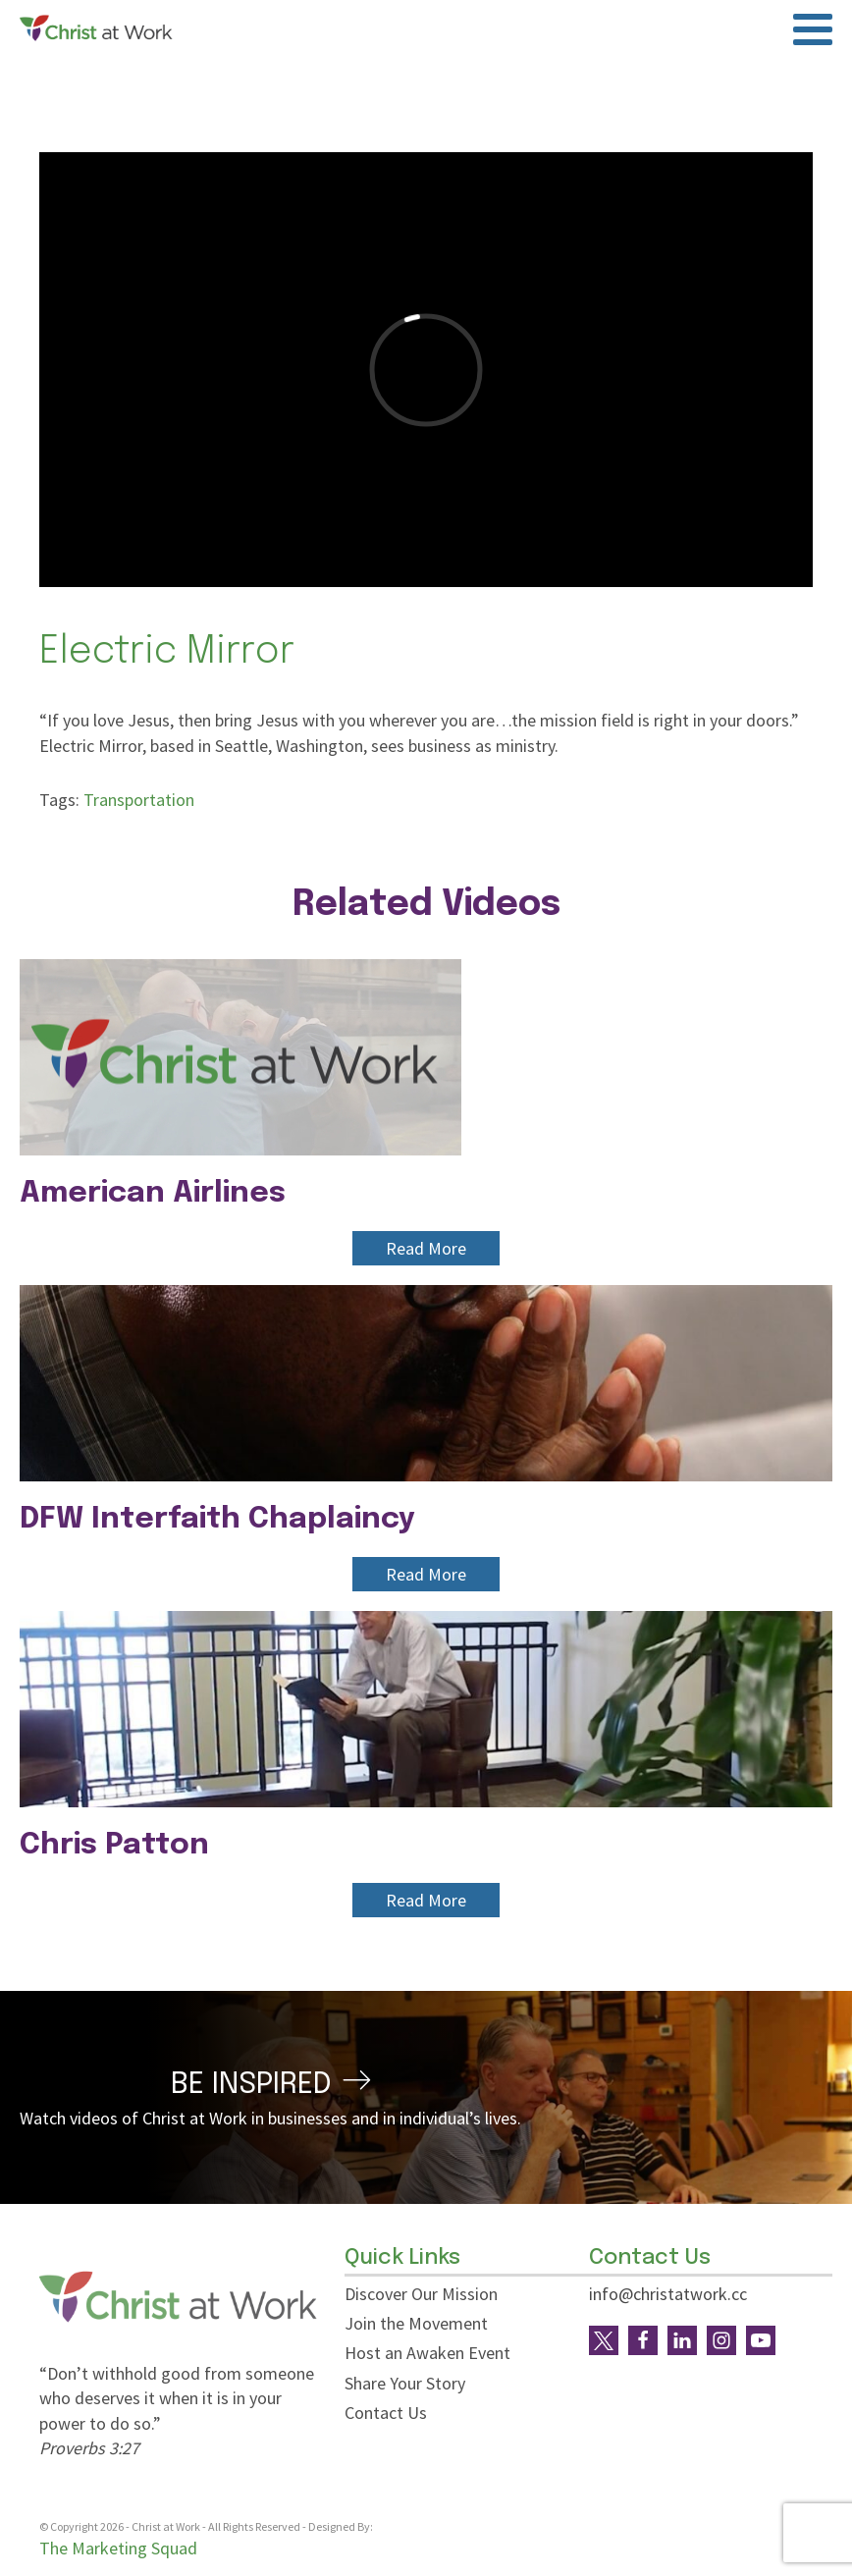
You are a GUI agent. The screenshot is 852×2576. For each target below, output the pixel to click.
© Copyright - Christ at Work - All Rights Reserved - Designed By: (207, 2527)
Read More (426, 1248)
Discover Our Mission (421, 2293)
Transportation (138, 799)
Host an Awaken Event (427, 2352)
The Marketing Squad (118, 2548)
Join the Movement (416, 2323)
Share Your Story (405, 2383)
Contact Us (386, 2412)
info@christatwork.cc (668, 2293)
